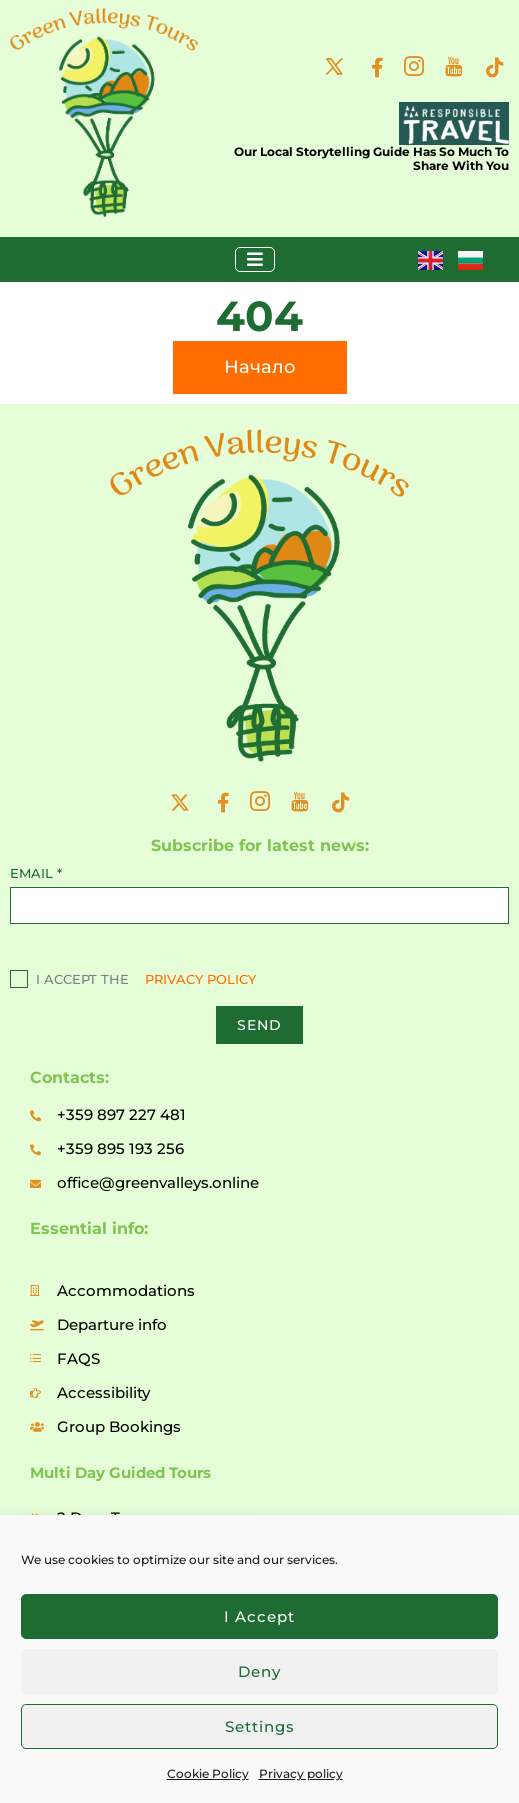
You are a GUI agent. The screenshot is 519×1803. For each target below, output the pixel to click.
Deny (259, 1671)
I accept (259, 1616)
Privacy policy (301, 1773)
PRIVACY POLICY (200, 979)
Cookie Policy (208, 1773)
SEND (259, 1025)
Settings (260, 1726)
